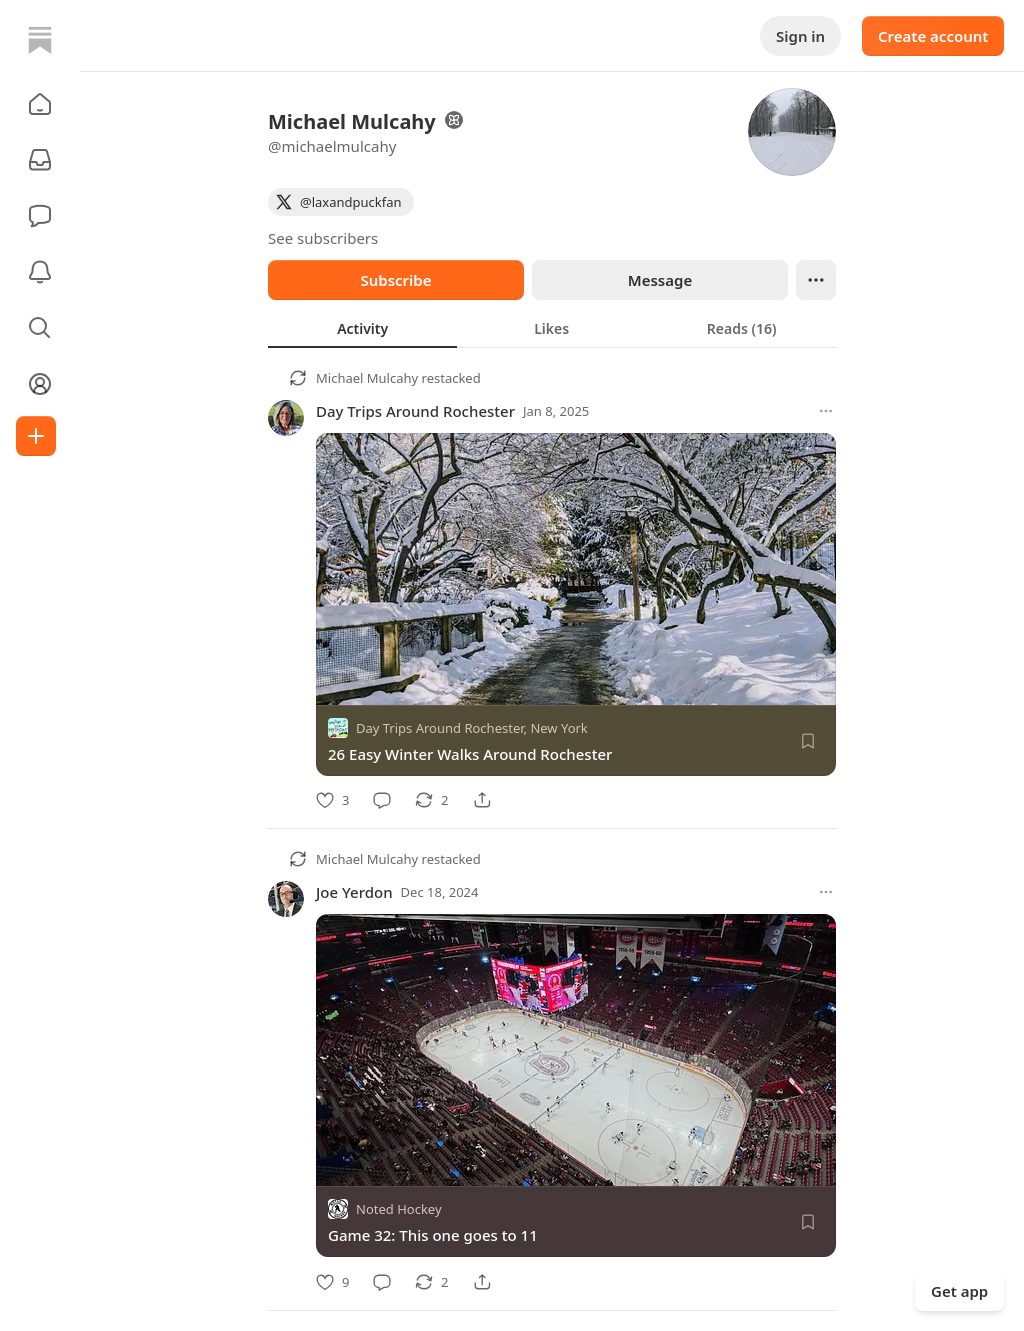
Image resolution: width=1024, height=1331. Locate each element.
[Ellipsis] (816, 280)
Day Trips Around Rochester (415, 411)
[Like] (332, 800)
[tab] (362, 328)
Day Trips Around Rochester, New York (472, 728)
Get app (959, 1291)
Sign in (800, 36)
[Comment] (382, 800)
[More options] (826, 411)
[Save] (808, 741)
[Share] (482, 800)
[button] (40, 104)
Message (660, 280)
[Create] (36, 436)
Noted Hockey (399, 1210)
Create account (933, 36)
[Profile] (40, 384)
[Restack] (431, 800)
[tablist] (552, 328)
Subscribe (395, 280)
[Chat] (40, 216)
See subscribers (323, 238)
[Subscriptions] (40, 160)
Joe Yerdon (354, 892)
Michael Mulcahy (367, 378)
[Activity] (40, 272)
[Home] (40, 40)
